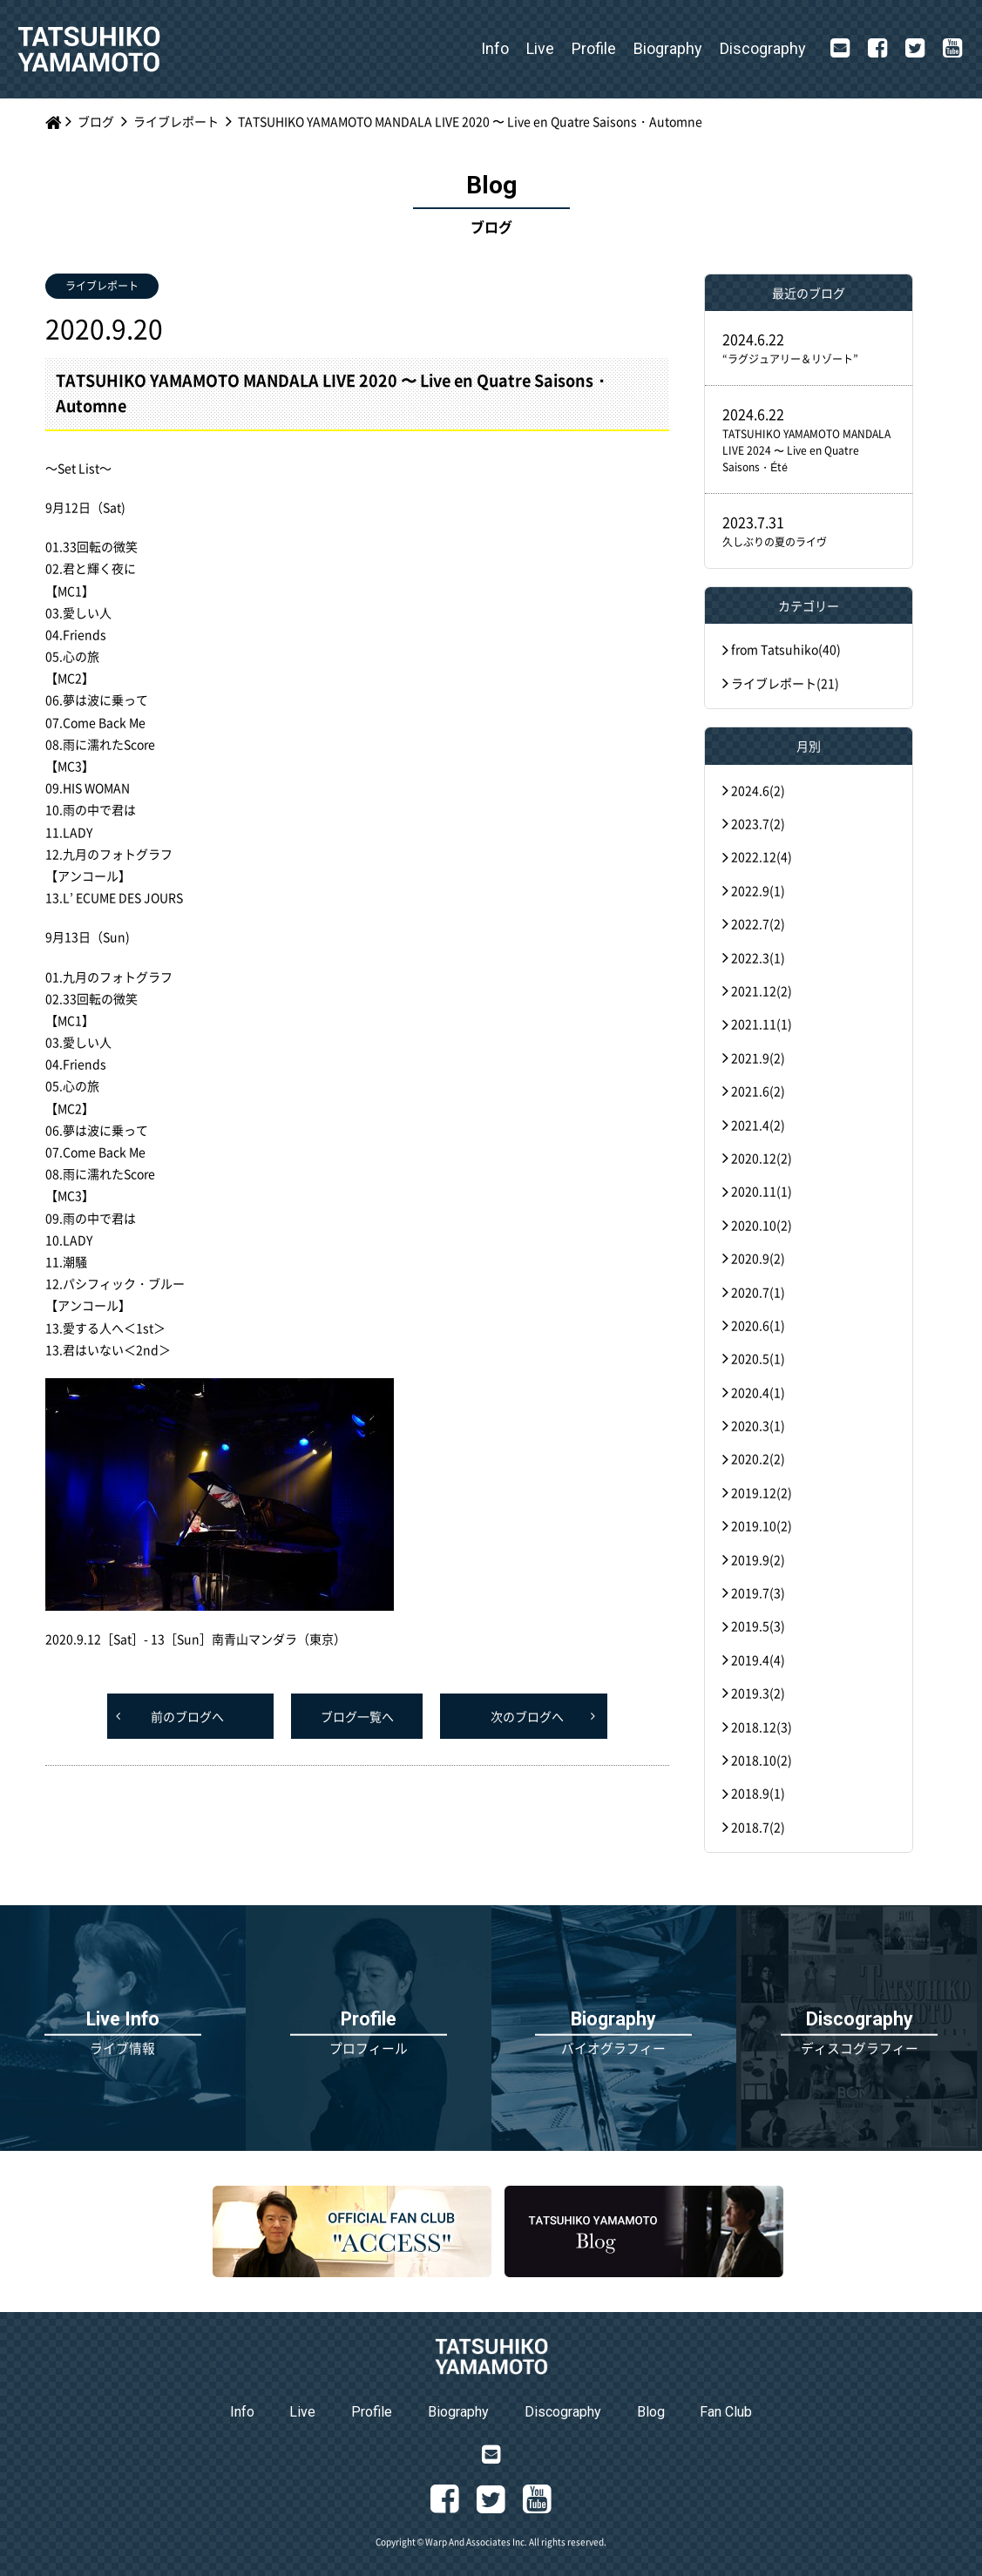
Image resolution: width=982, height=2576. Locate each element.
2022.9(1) (758, 890)
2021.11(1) (761, 1023)
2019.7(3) (758, 1592)
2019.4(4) (758, 1659)
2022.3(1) (758, 957)
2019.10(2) (761, 1525)
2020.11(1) (761, 1191)
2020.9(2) (758, 1258)
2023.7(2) (758, 823)
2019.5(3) (758, 1625)
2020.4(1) (758, 1392)
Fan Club (726, 2412)
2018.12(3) (761, 1726)
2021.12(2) (761, 990)
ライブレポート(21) (785, 683)
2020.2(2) (758, 1458)
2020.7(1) (758, 1292)
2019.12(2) (761, 1492)
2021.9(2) (758, 1057)
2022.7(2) (758, 923)
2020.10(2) (761, 1225)
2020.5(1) (758, 1358)
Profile (594, 48)
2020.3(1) (758, 1425)
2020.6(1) (758, 1325)
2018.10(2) (761, 1759)
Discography (763, 48)
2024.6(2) (758, 790)
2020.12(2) (761, 1157)
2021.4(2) (758, 1124)
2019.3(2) (758, 1692)
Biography (667, 48)
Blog (651, 2412)
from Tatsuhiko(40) (786, 649)
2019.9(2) (758, 1559)
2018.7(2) (758, 1827)
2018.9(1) (758, 1793)
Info (495, 48)
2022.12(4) (761, 856)
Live (540, 48)
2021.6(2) (758, 1090)
